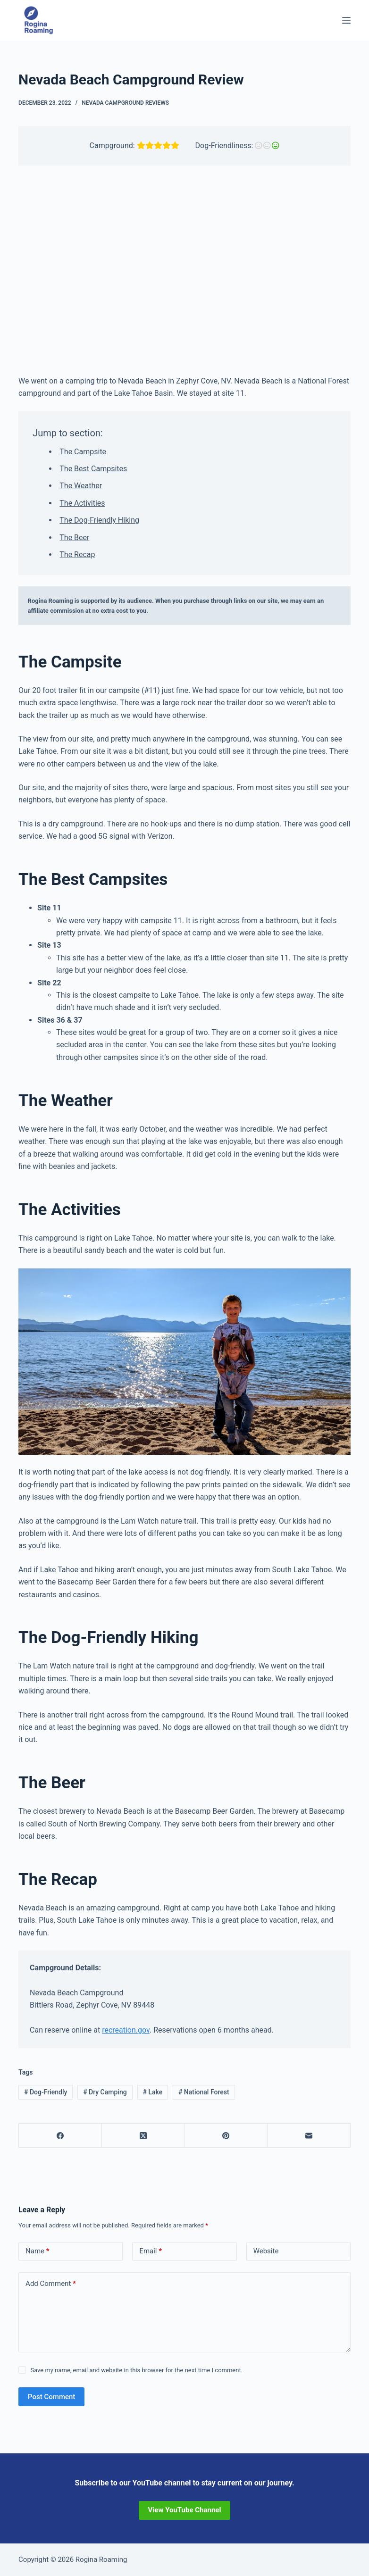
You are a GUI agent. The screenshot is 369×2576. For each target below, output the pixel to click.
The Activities (82, 503)
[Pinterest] (226, 2136)
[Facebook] (60, 2136)
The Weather (80, 485)
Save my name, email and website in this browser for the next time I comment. (136, 2370)
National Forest (203, 2092)
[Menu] (346, 20)
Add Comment (50, 2284)
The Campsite (82, 451)
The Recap (77, 554)
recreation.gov (126, 2030)
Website (266, 2251)
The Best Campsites (93, 468)
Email (150, 2251)
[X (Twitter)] (143, 2136)
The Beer (74, 537)
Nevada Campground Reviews (125, 103)
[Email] (309, 2136)
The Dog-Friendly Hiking (99, 520)
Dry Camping (105, 2092)
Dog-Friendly (45, 2092)
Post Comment (51, 2397)
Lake (152, 2092)
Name (37, 2251)
